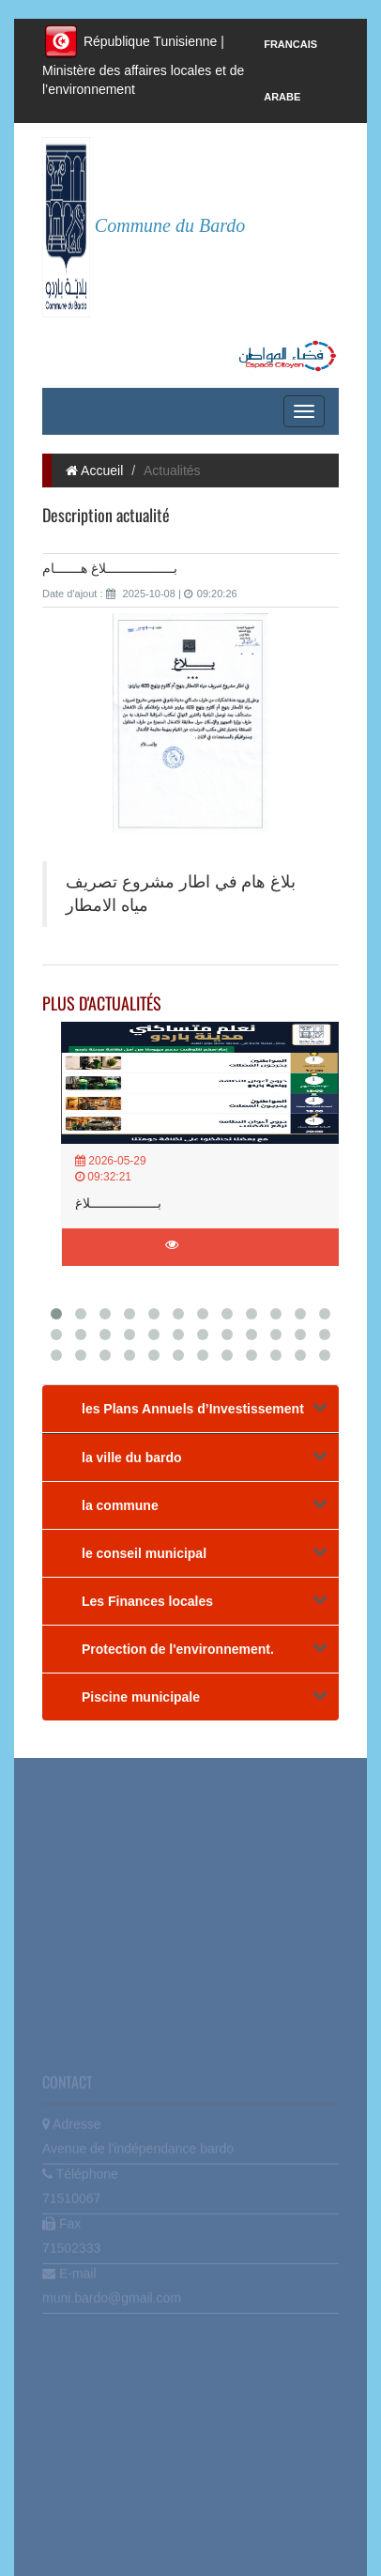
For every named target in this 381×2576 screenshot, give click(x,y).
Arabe (282, 96)
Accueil (94, 470)
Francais (290, 44)
